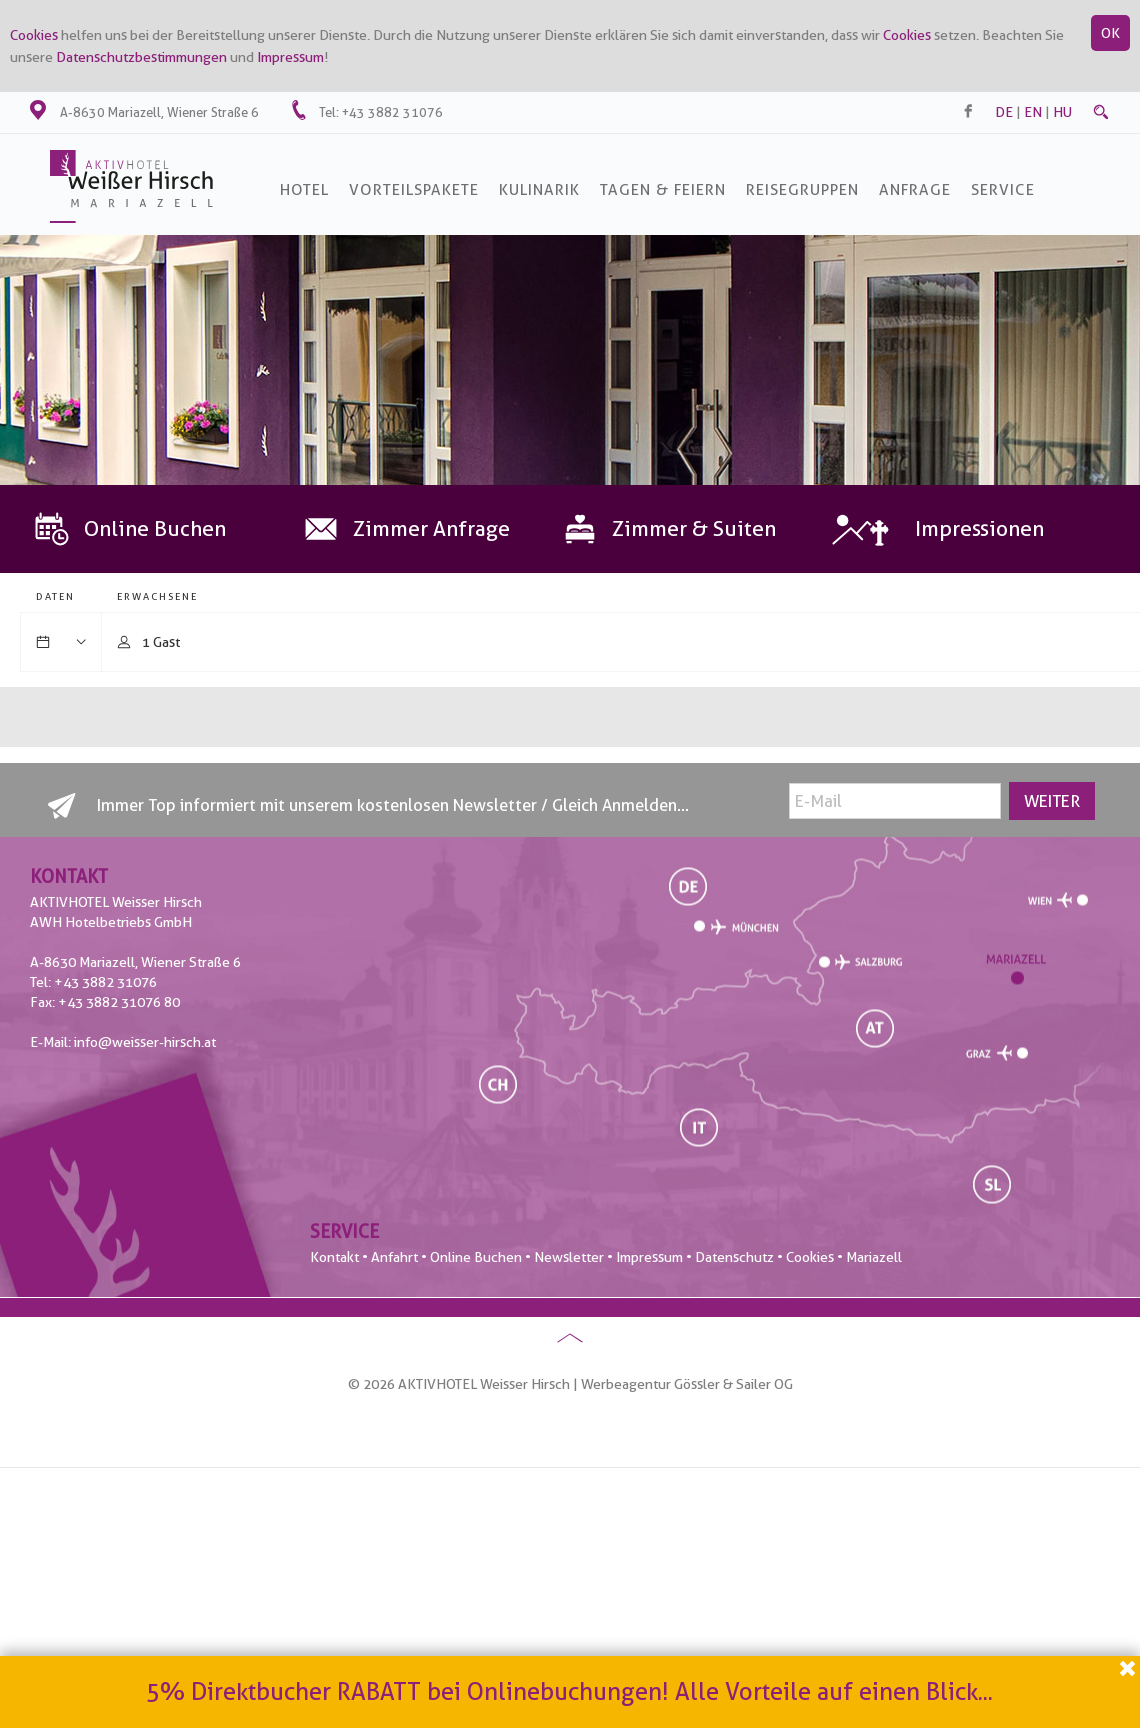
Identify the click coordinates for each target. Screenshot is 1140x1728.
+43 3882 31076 (392, 112)
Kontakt (334, 1257)
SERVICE (1003, 190)
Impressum (290, 57)
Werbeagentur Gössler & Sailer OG (687, 1384)
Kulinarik (539, 190)
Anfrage (915, 190)
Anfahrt (394, 1257)
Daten (55, 596)
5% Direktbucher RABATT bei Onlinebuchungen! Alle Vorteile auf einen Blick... (569, 1691)
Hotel (304, 190)
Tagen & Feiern (663, 190)
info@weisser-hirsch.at (145, 1042)
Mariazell (874, 1257)
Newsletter (569, 1257)
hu (1062, 112)
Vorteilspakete (414, 190)
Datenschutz (734, 1257)
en (1033, 112)
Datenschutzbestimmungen (141, 57)
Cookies (34, 35)
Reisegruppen (802, 190)
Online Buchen (476, 1257)
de (1004, 112)
